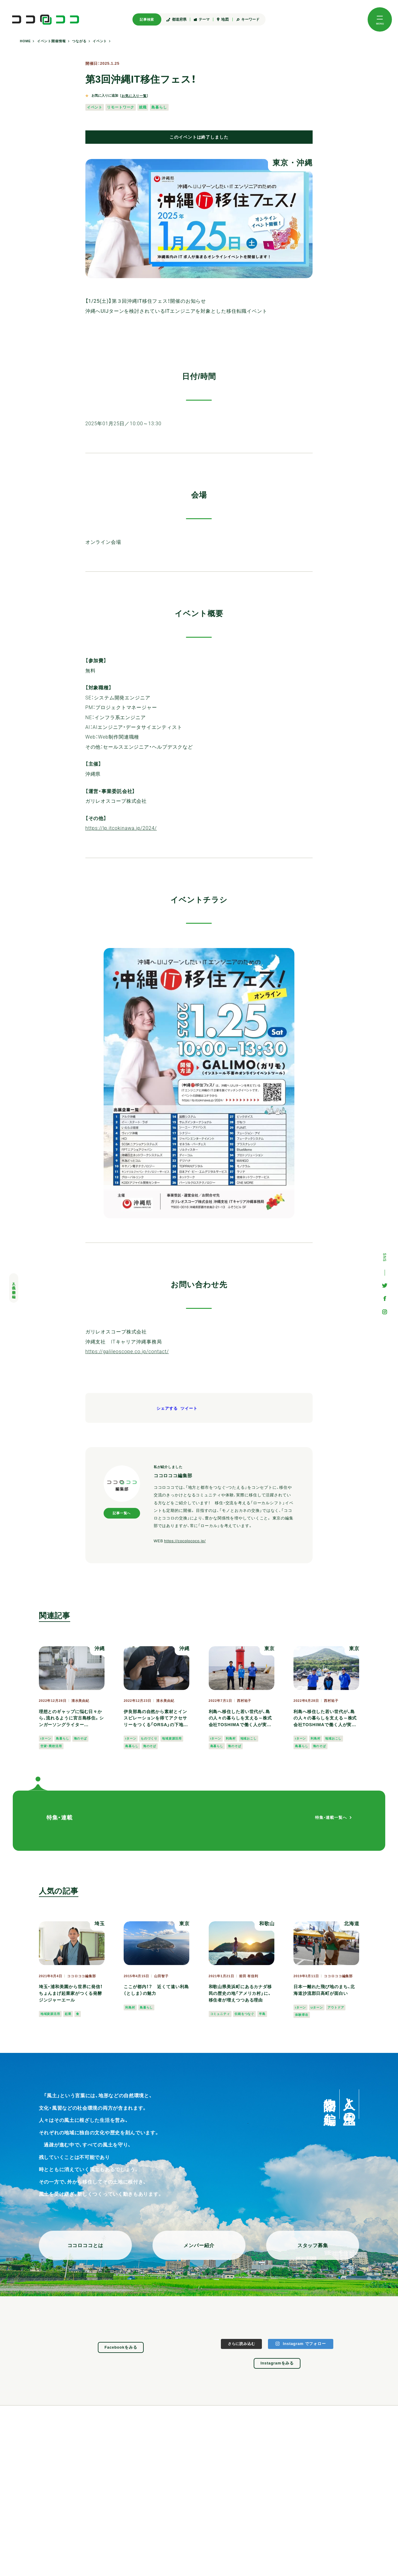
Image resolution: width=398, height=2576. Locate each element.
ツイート (188, 1408)
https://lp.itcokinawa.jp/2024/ (121, 828)
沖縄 (305, 163)
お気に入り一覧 (134, 96)
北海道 (351, 1923)
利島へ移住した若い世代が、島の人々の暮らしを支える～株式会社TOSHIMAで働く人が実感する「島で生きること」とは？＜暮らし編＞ (240, 1718)
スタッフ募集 (312, 2245)
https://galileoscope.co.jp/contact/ (127, 1351)
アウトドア (336, 2007)
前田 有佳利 (248, 1976)
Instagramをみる (277, 2363)
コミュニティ (220, 2014)
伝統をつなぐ (244, 2014)
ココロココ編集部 (81, 1976)
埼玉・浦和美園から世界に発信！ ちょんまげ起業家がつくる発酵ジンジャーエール (71, 1993)
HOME (25, 41)
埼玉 (99, 1923)
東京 (281, 163)
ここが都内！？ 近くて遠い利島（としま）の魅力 (156, 1990)
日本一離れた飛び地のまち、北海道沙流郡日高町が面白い (324, 1990)
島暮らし (159, 107)
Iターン (45, 1738)
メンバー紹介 (199, 2245)
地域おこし (248, 1738)
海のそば (80, 1738)
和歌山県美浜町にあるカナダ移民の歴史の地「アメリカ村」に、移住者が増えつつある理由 (240, 1993)
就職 (143, 107)
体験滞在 (301, 2014)
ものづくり (149, 1738)
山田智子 (161, 1976)
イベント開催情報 (51, 41)
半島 (262, 2014)
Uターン (317, 2007)
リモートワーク (120, 107)
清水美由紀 (80, 1700)
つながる (79, 41)
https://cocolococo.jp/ (185, 1541)
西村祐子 (244, 1700)
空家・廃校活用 (51, 1746)
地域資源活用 (172, 1738)
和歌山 (267, 1923)
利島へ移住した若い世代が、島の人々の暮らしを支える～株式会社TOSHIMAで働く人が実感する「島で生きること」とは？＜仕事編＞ (325, 1718)
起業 (68, 2014)
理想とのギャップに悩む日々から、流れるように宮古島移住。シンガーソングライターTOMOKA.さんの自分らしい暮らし (71, 1718)
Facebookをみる (121, 2347)
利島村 (231, 1738)
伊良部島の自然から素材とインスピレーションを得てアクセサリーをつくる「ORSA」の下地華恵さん (156, 1718)
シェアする (166, 1408)
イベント (100, 41)
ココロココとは (85, 2245)
